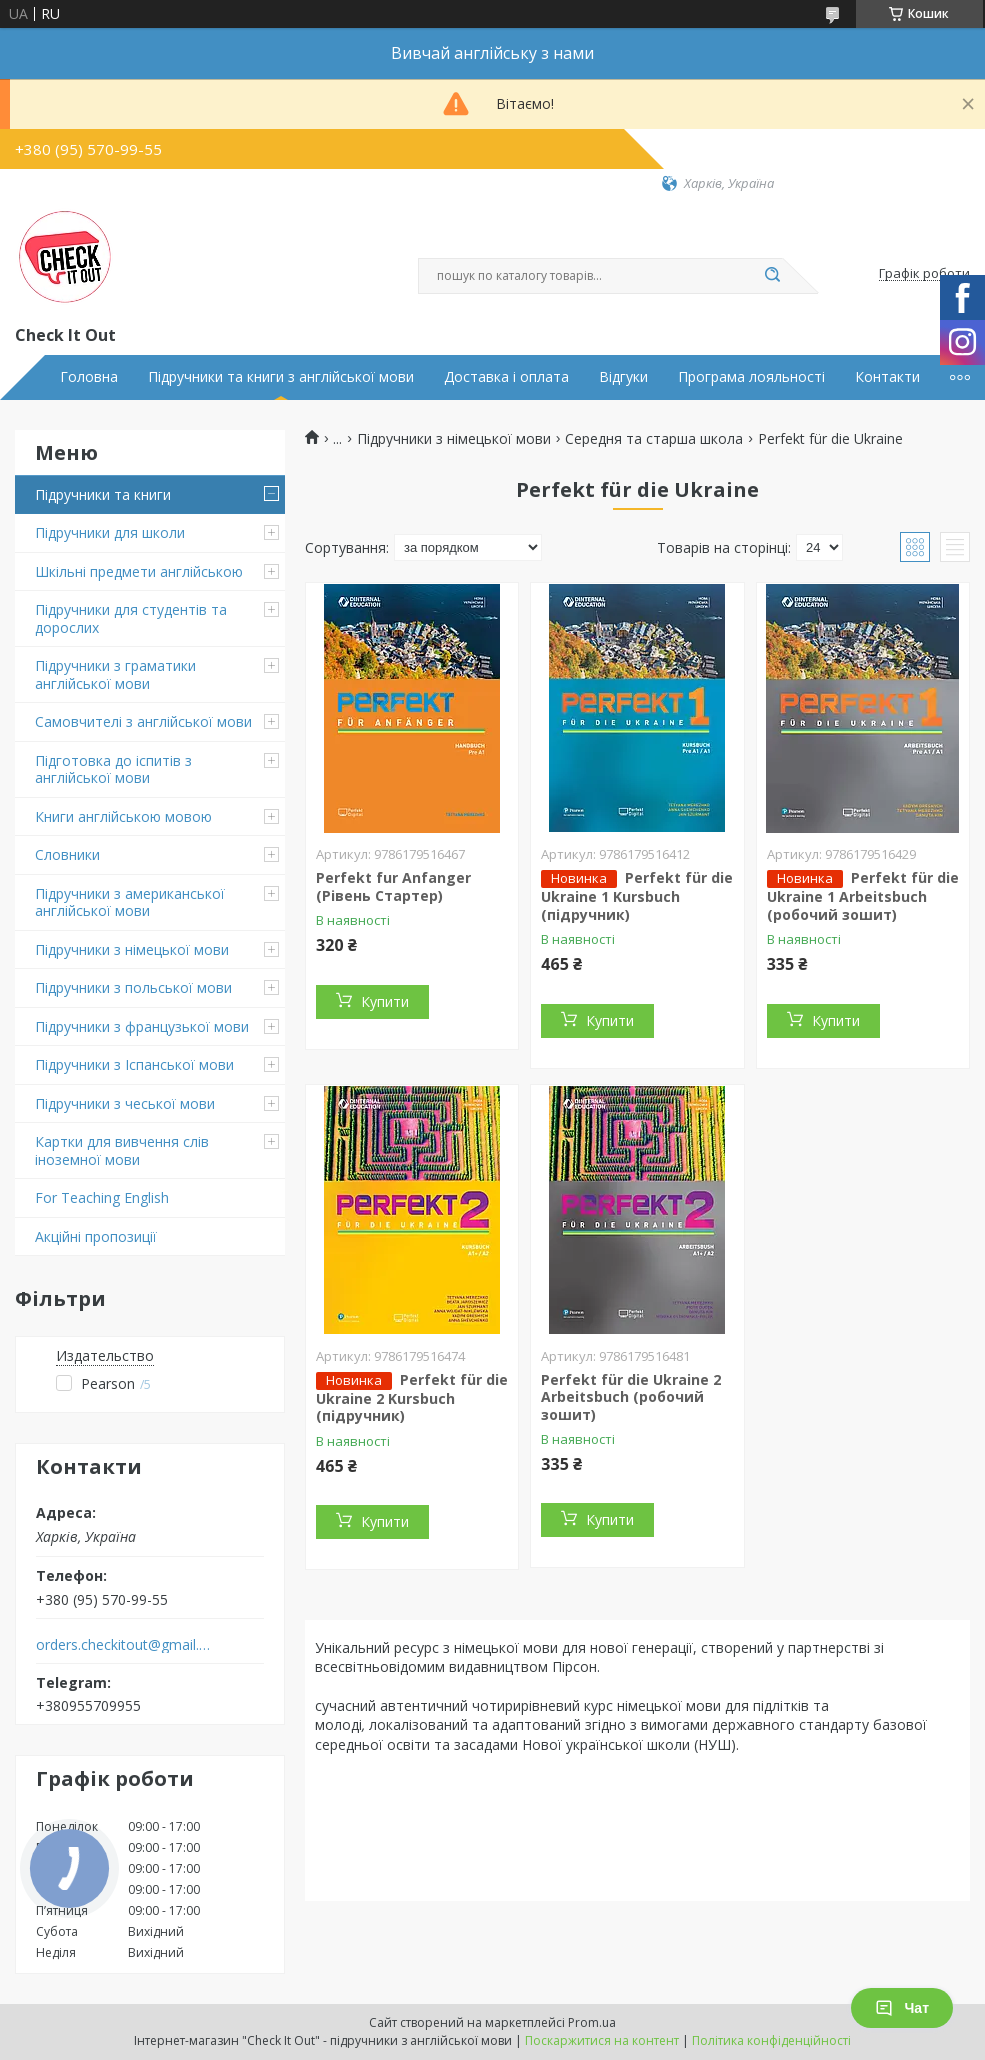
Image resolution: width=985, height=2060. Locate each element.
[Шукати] (773, 276)
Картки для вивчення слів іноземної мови (122, 1150)
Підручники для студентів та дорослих (131, 618)
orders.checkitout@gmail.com (123, 1645)
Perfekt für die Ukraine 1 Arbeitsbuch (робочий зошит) (863, 896)
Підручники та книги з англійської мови (281, 377)
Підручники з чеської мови (125, 1103)
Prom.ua (592, 2022)
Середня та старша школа (654, 439)
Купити (385, 1001)
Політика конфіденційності (771, 2040)
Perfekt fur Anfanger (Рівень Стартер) (393, 886)
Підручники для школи (110, 532)
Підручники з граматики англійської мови (115, 674)
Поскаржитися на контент (602, 2040)
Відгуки (623, 377)
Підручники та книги (103, 494)
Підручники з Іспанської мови (134, 1064)
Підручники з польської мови (133, 987)
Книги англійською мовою (123, 816)
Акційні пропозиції (96, 1236)
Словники (67, 854)
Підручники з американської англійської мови (130, 902)
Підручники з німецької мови (132, 949)
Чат (902, 2008)
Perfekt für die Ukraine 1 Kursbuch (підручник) (637, 896)
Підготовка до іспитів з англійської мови (113, 769)
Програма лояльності (751, 377)
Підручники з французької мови (142, 1026)
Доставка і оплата (506, 377)
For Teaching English (102, 1197)
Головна (89, 377)
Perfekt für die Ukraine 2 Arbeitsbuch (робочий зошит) (631, 1397)
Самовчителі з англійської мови (143, 721)
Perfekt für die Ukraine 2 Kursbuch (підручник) (412, 1398)
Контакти (887, 377)
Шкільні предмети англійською (139, 571)
